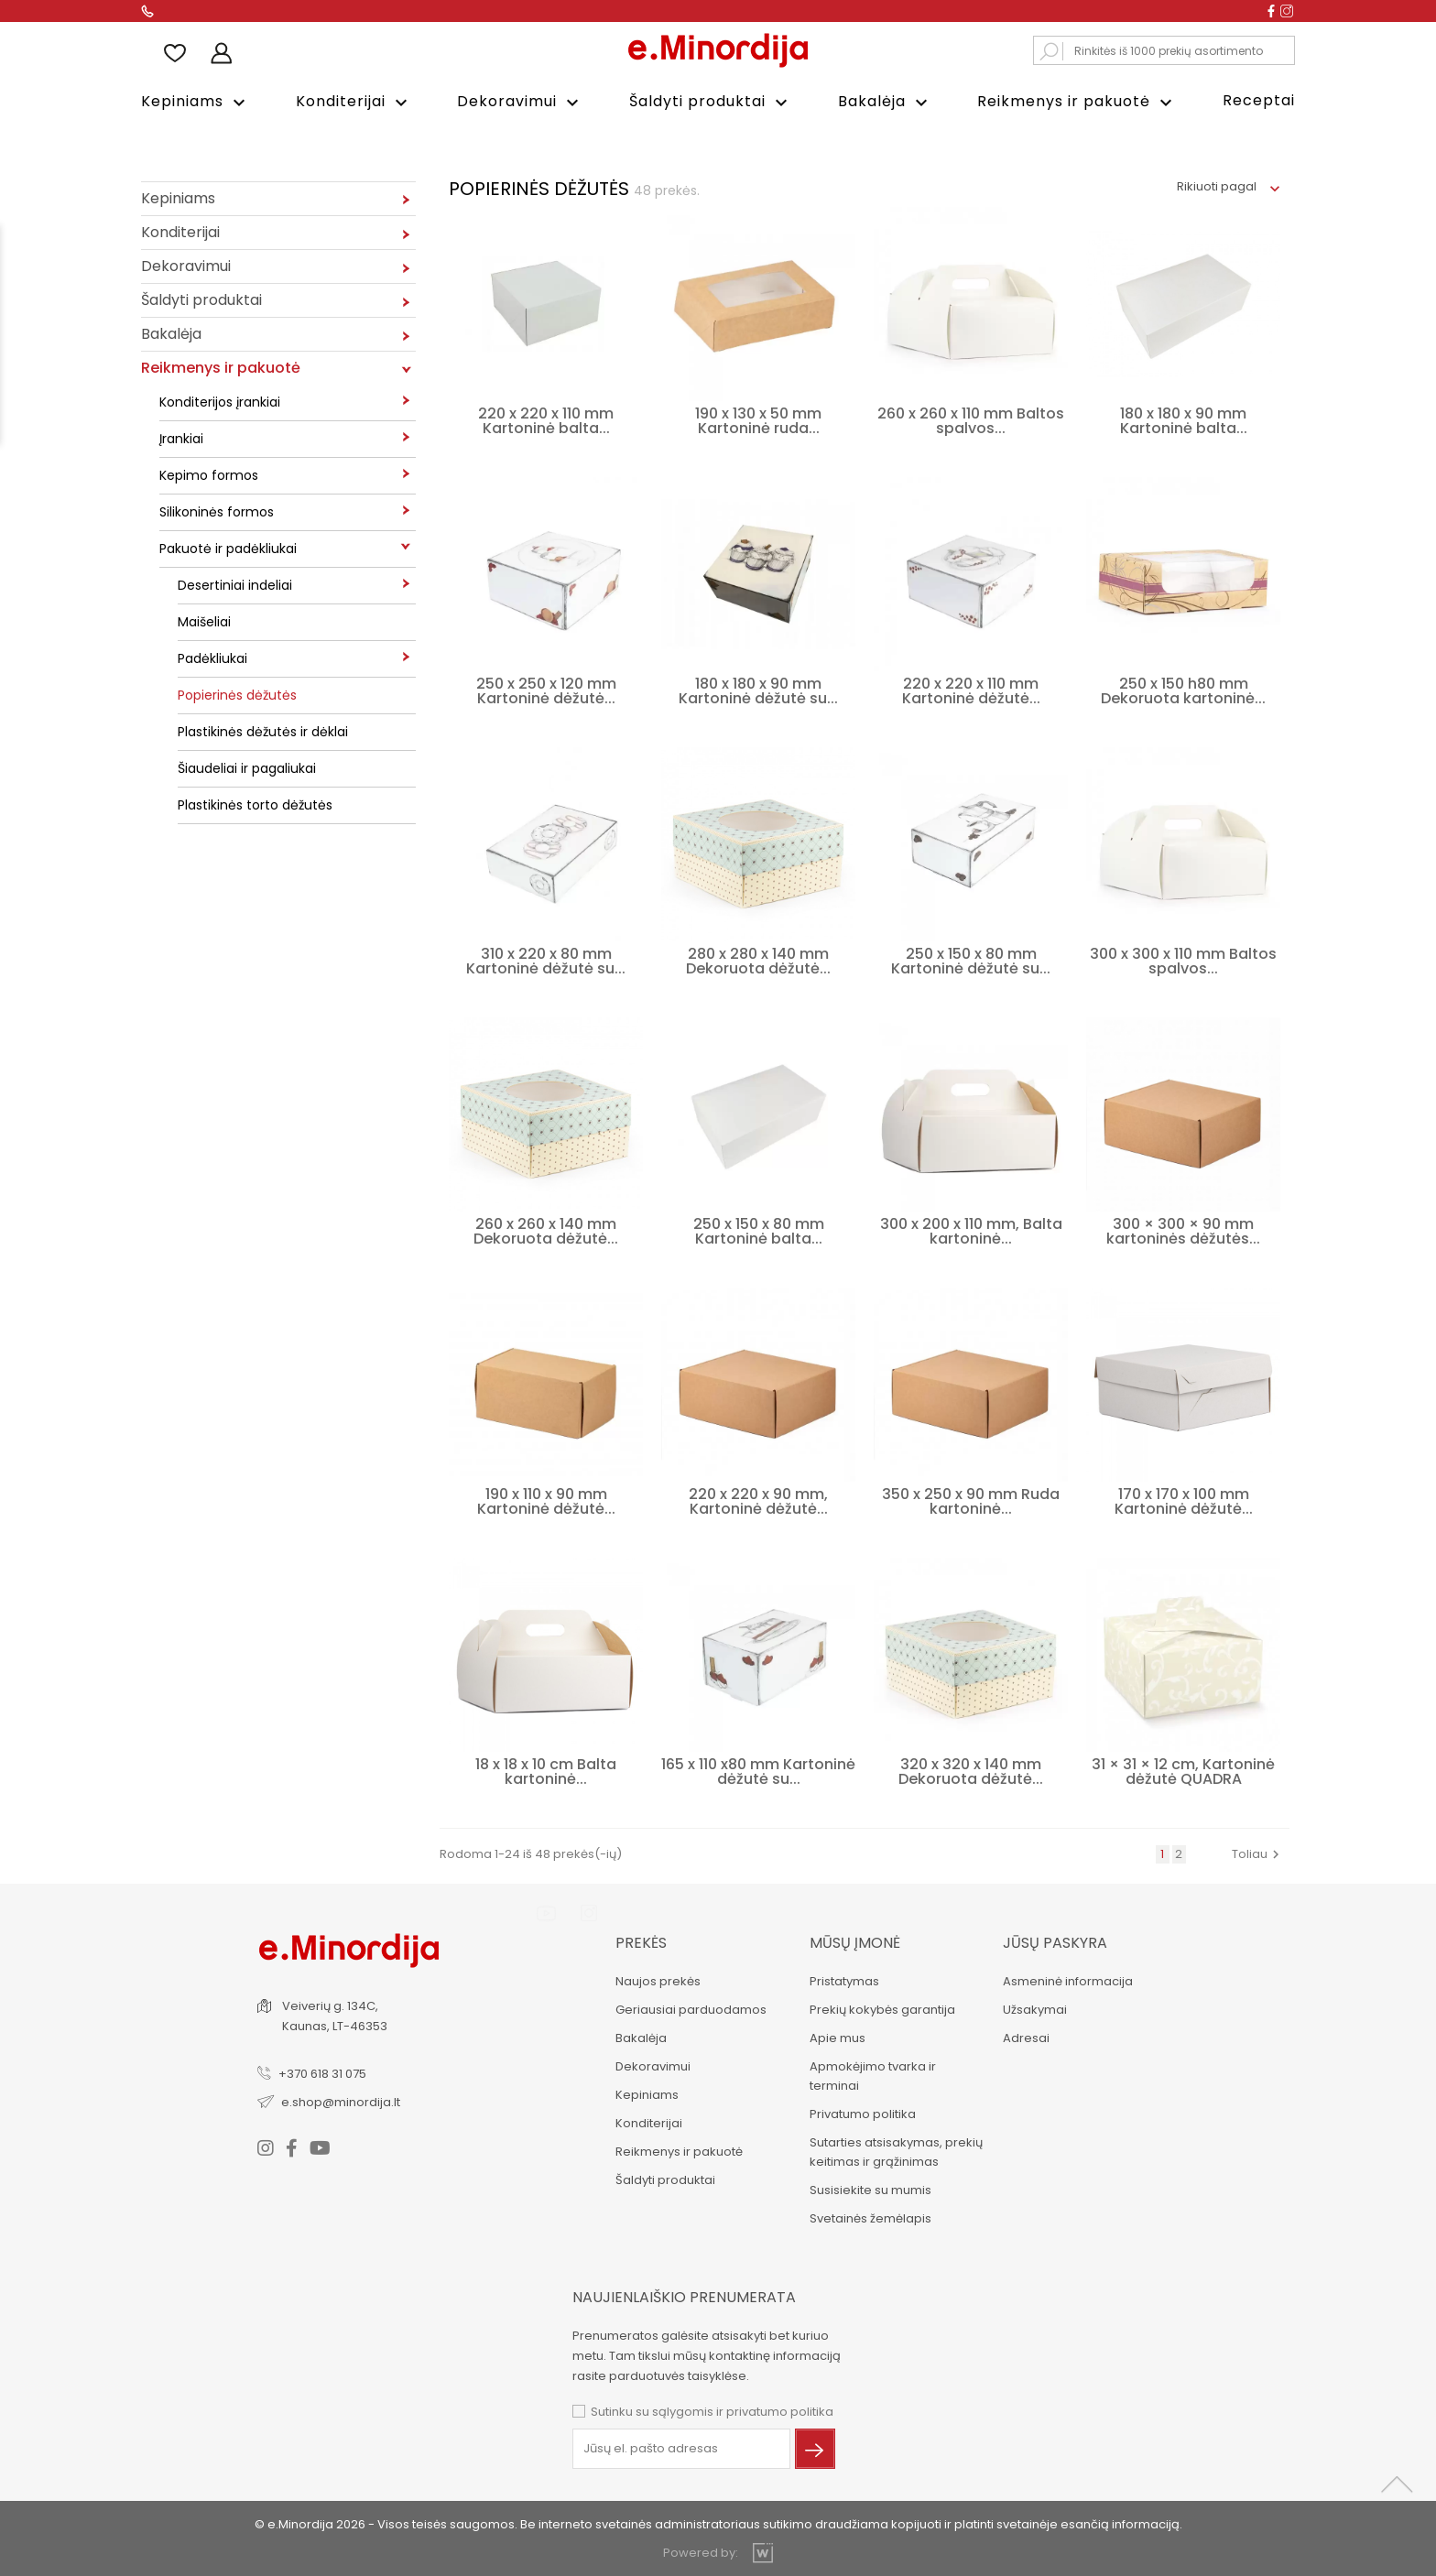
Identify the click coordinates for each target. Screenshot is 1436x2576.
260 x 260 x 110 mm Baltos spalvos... (970, 419)
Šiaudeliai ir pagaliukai (247, 766)
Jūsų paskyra (1054, 1940)
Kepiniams (195, 102)
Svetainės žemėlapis (869, 2216)
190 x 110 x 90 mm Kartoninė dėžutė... (546, 1499)
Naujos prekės (656, 1979)
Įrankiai (181, 437)
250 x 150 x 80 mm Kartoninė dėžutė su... (970, 959)
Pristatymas (842, 1979)
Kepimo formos (208, 473)
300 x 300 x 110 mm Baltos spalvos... (1183, 959)
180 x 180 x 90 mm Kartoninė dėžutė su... (758, 689)
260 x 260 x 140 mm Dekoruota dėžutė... (545, 1229)
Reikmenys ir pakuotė (1077, 102)
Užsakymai (1034, 2007)
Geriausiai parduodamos (689, 2007)
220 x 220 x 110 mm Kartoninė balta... (546, 419)
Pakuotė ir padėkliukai (228, 547)
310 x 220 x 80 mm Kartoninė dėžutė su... (546, 959)
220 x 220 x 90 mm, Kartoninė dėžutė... (758, 1499)
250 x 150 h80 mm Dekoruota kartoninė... (1183, 689)
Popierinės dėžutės (237, 693)
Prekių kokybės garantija (880, 2007)
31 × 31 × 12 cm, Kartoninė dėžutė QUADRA (1183, 1770)
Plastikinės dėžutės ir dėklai (263, 730)
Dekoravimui (520, 102)
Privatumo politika (861, 2112)
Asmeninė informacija (1067, 1979)
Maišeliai (204, 620)
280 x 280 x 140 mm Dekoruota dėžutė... (758, 959)
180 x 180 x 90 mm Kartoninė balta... (1183, 419)
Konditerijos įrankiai (219, 400)
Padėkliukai (212, 656)
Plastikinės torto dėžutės (255, 803)
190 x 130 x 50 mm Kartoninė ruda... (758, 419)
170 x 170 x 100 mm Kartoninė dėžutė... (1184, 1499)
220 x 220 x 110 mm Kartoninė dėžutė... (971, 689)
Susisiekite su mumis (869, 2188)
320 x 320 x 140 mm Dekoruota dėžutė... (970, 1770)
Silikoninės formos (216, 510)
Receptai (1259, 100)
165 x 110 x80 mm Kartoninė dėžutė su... (758, 1770)
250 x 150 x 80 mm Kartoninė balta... (758, 1229)
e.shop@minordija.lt (342, 2099)
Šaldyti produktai (710, 102)
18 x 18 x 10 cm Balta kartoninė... (545, 1770)
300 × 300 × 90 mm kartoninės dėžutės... (1183, 1229)
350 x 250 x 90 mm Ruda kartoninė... (971, 1499)
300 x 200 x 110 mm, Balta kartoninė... (971, 1229)
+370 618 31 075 (324, 2071)
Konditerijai (354, 102)
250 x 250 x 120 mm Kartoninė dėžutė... (546, 689)
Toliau (1258, 1852)
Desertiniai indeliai (235, 583)
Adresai (1025, 2036)
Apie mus (836, 2036)
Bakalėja (885, 102)
